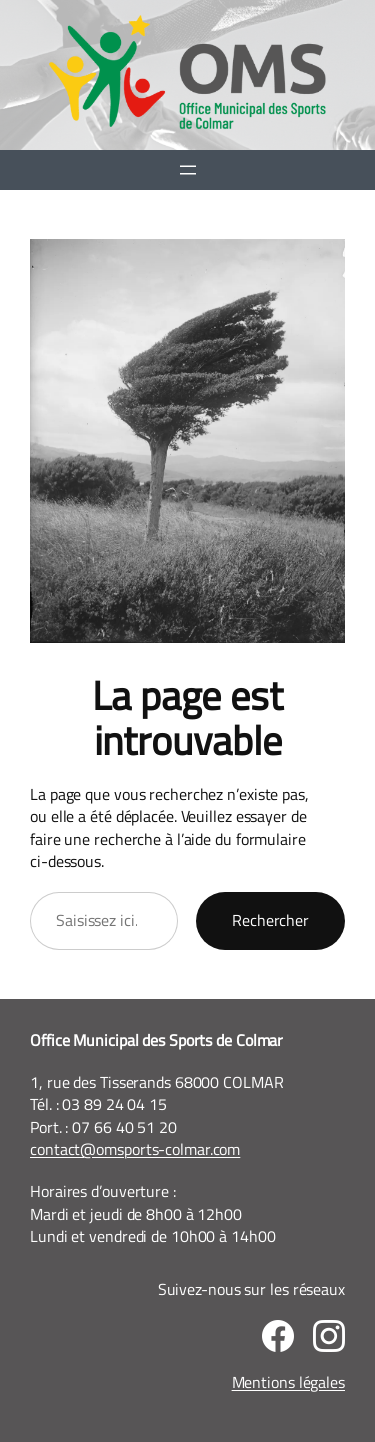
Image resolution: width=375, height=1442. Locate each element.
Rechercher (270, 920)
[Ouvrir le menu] (188, 170)
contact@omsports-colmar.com (135, 1149)
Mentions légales (288, 1382)
